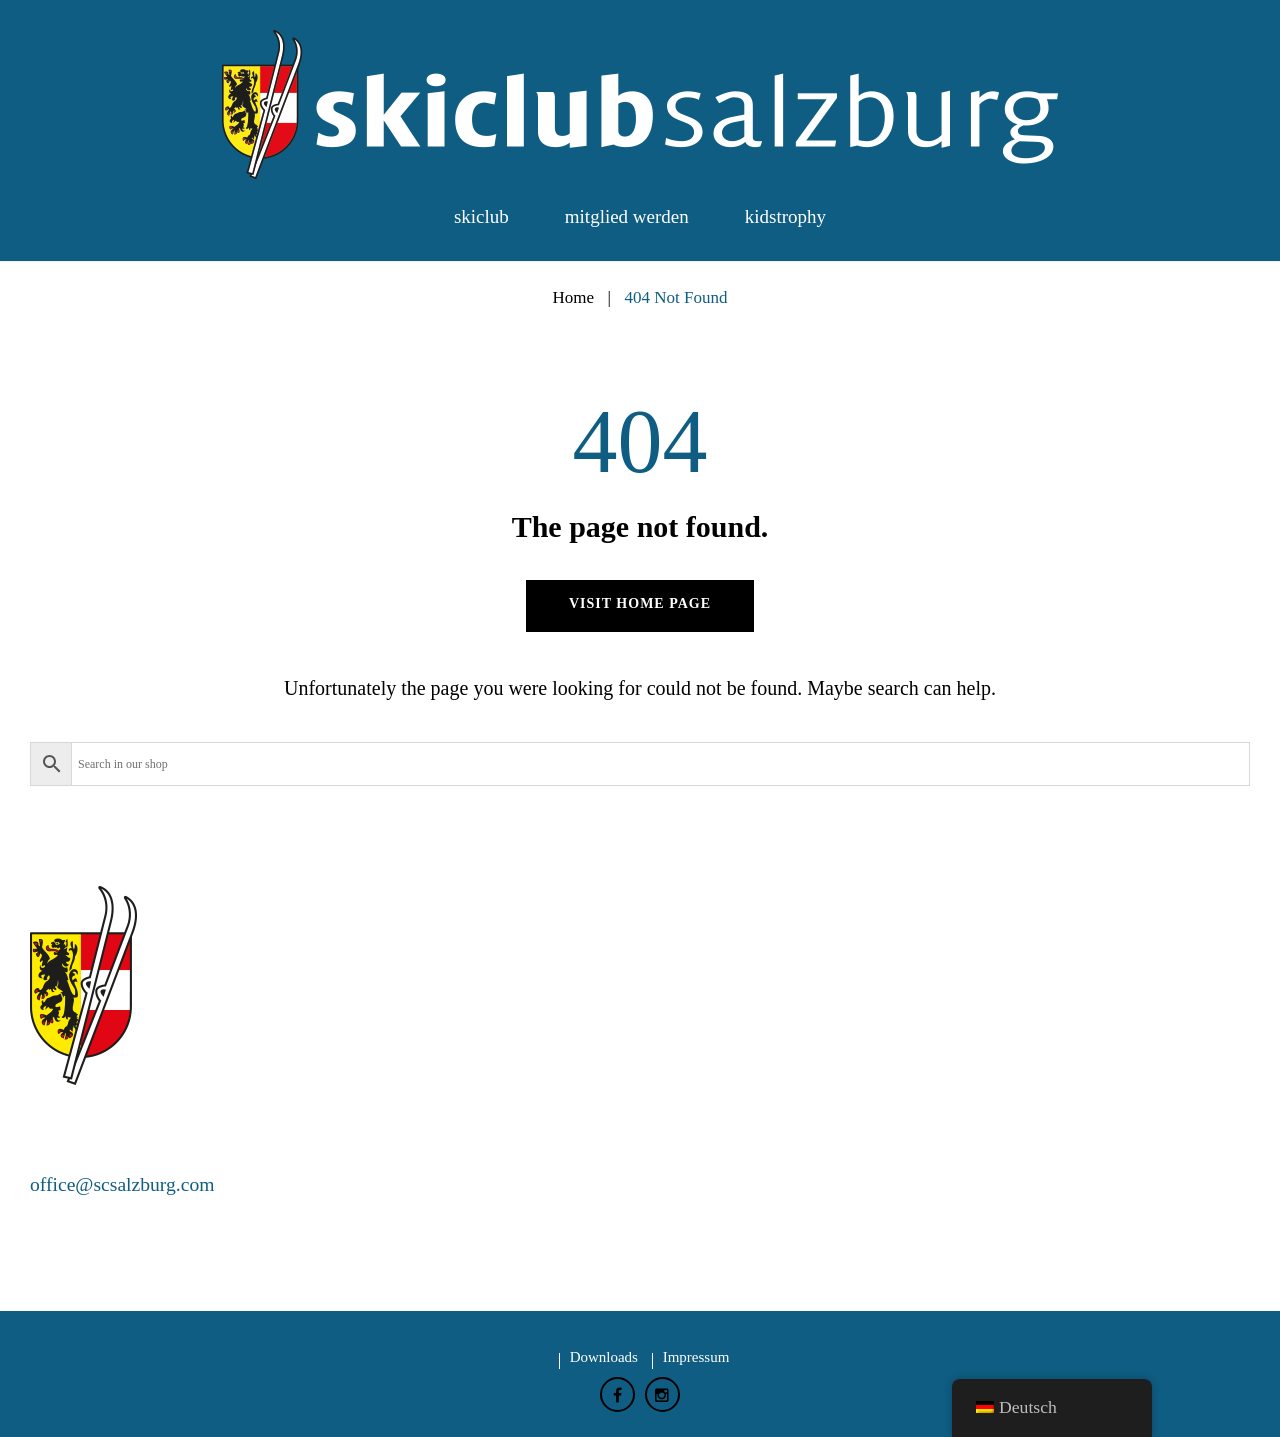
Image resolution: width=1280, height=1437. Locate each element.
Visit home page (640, 603)
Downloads (604, 1356)
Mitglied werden (627, 216)
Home (573, 297)
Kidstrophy (785, 216)
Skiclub (481, 216)
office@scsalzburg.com (124, 1184)
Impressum (696, 1356)
